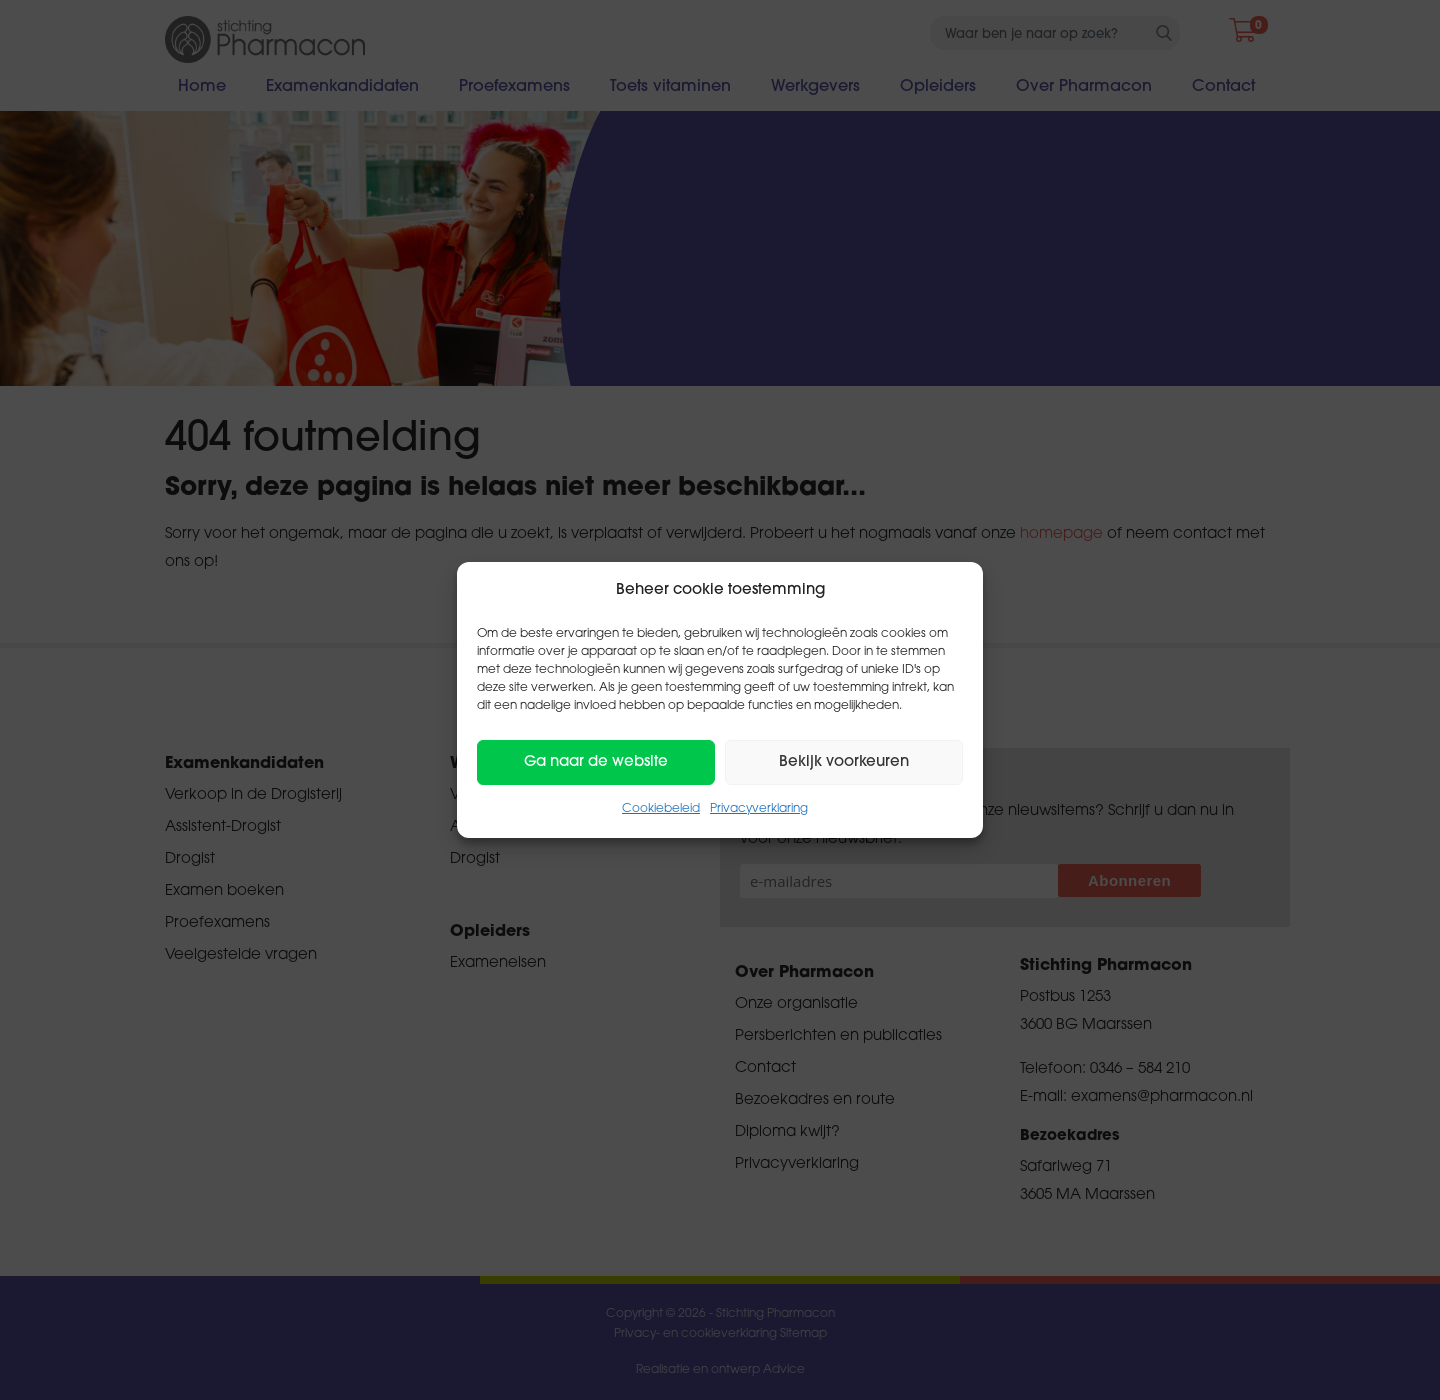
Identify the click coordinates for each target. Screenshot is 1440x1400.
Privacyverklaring (759, 809)
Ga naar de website (596, 762)
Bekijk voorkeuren (844, 762)
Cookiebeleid (661, 809)
